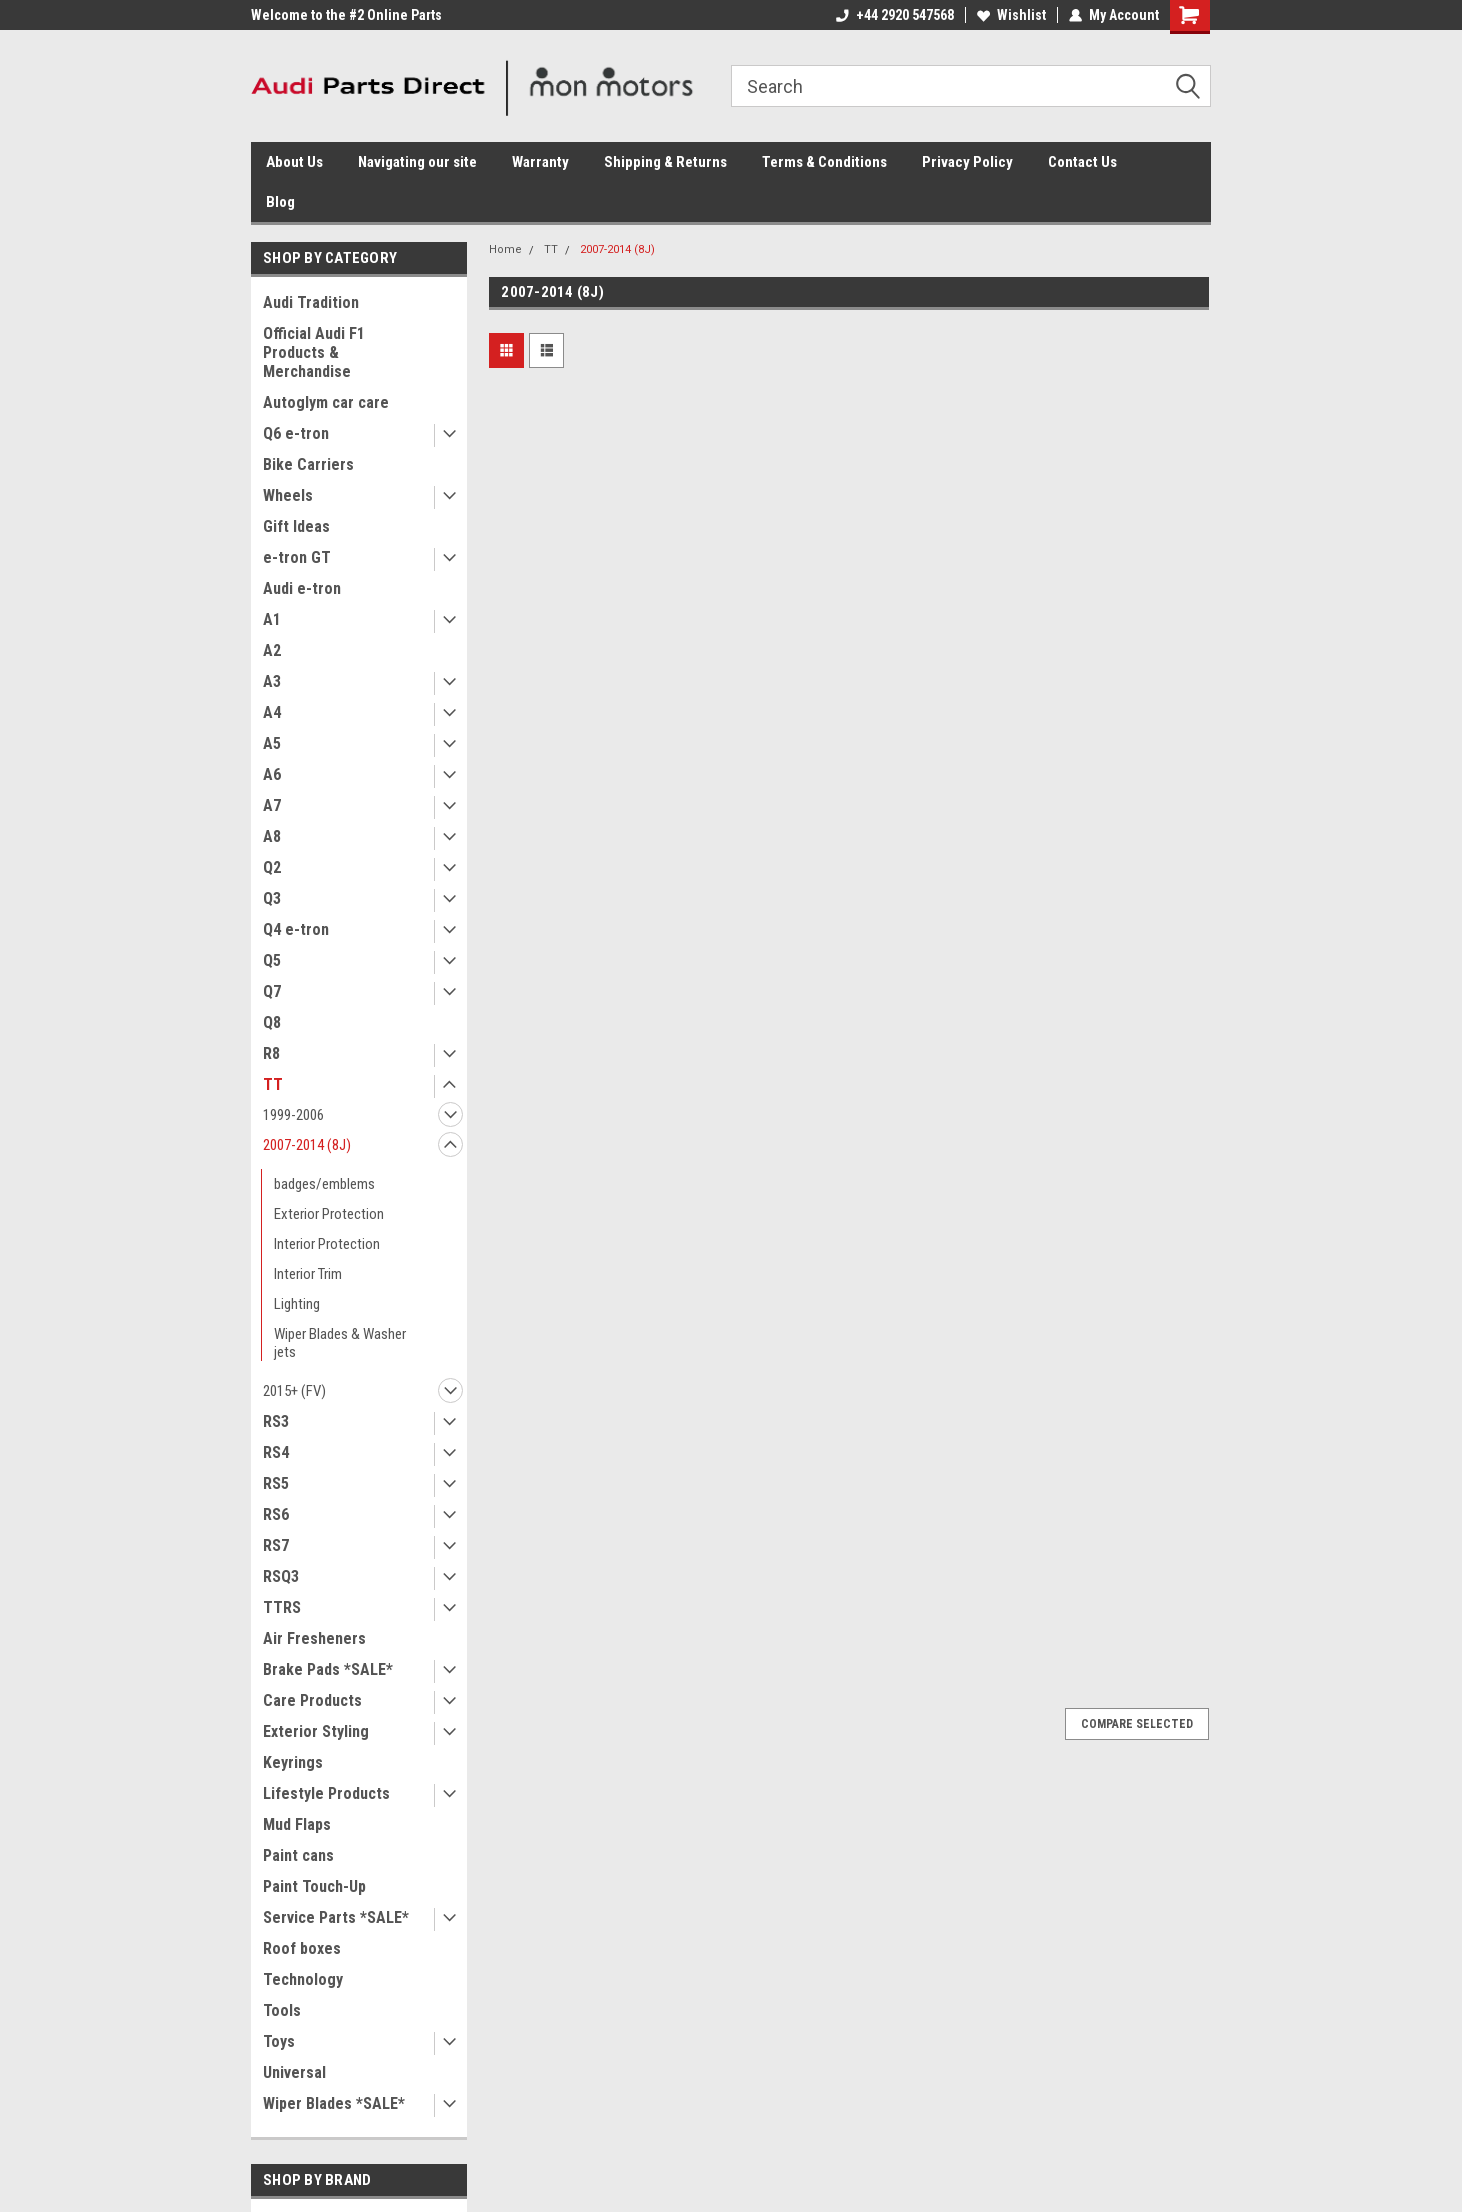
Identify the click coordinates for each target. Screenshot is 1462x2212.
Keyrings (293, 1762)
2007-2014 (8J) (307, 1145)
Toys (279, 2041)
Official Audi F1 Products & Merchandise (314, 352)
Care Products (312, 1700)
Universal (294, 2072)
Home (505, 249)
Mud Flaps (297, 1824)
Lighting (297, 1304)
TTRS (282, 1607)
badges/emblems (324, 1184)
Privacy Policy (967, 162)
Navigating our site (417, 162)
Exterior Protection (329, 1214)
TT (273, 1084)
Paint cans (298, 1855)
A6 (272, 774)
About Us (294, 162)
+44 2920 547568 (895, 15)
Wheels (288, 495)
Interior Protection (327, 1244)
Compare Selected (1137, 1724)
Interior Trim (308, 1274)
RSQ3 (281, 1576)
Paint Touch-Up (314, 1886)
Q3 (272, 898)
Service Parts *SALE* (336, 1917)
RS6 (276, 1514)
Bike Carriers (308, 464)
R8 (271, 1053)
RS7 (276, 1545)
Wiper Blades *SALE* (334, 2103)
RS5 (276, 1483)
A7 (272, 805)
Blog (280, 202)
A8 (272, 836)
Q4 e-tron (296, 929)
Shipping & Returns (665, 162)
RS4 (276, 1452)
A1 (272, 619)
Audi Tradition (311, 302)
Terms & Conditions (824, 162)
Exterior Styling (316, 1731)
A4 (272, 712)
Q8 (272, 1022)
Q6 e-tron (296, 433)
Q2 (272, 867)
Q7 (272, 991)
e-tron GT (297, 557)
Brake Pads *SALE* (328, 1669)
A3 (272, 681)
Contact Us (1082, 162)
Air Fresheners (314, 1638)
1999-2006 (293, 1115)
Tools (282, 2010)
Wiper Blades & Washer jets (340, 1343)
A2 (272, 650)
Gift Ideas (296, 526)
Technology (303, 1979)
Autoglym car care (326, 402)
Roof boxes (302, 1948)
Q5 (272, 960)
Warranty (540, 162)
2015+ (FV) (294, 1391)
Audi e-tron (302, 588)
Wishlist (1011, 15)
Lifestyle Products (326, 1793)
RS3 (276, 1421)
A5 (272, 743)
